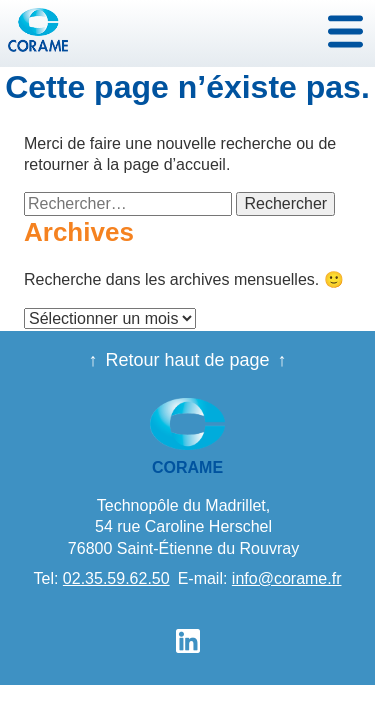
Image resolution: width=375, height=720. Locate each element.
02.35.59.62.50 (116, 578)
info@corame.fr (287, 578)
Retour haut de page (187, 360)
